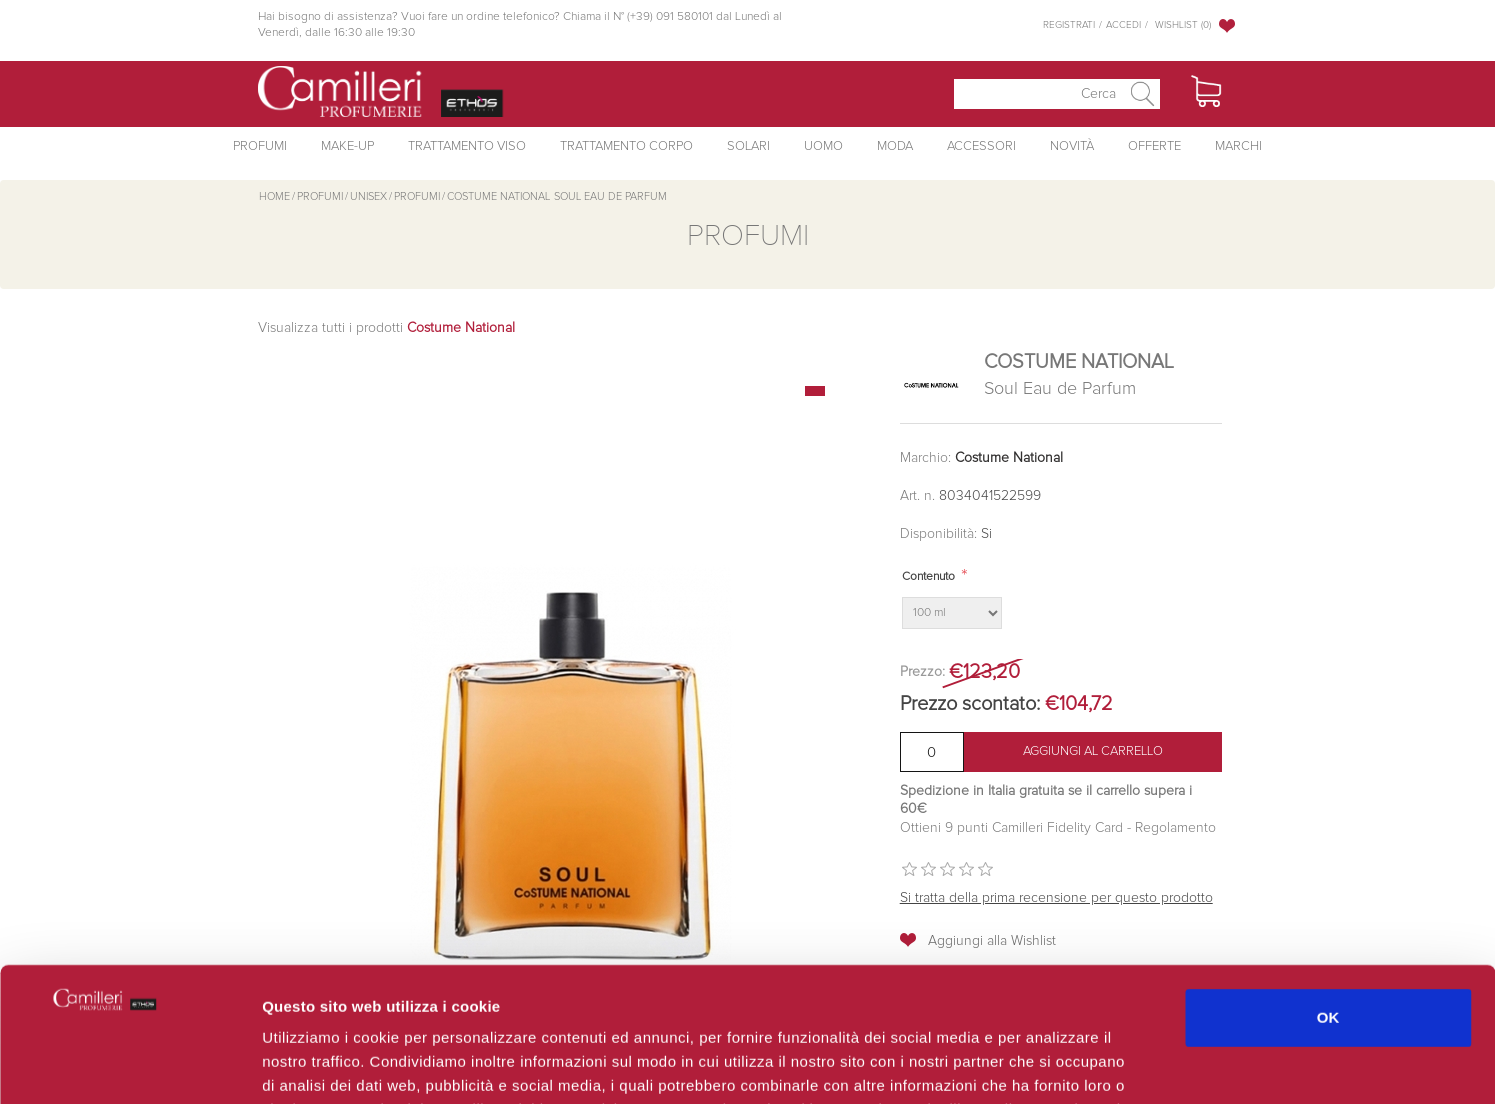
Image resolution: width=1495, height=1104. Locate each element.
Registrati (1069, 25)
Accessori (981, 146)
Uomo (823, 146)
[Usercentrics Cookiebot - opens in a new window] (129, 1065)
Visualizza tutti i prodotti (386, 328)
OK (1328, 891)
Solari (748, 146)
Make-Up (347, 146)
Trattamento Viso (467, 146)
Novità (1072, 146)
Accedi (1123, 25)
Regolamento (1173, 828)
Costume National (1009, 458)
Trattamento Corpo (626, 146)
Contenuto (928, 577)
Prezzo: (922, 672)
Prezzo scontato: (970, 704)
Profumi (260, 146)
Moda (895, 146)
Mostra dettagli (1062, 1064)
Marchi (1238, 146)
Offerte (1154, 146)
